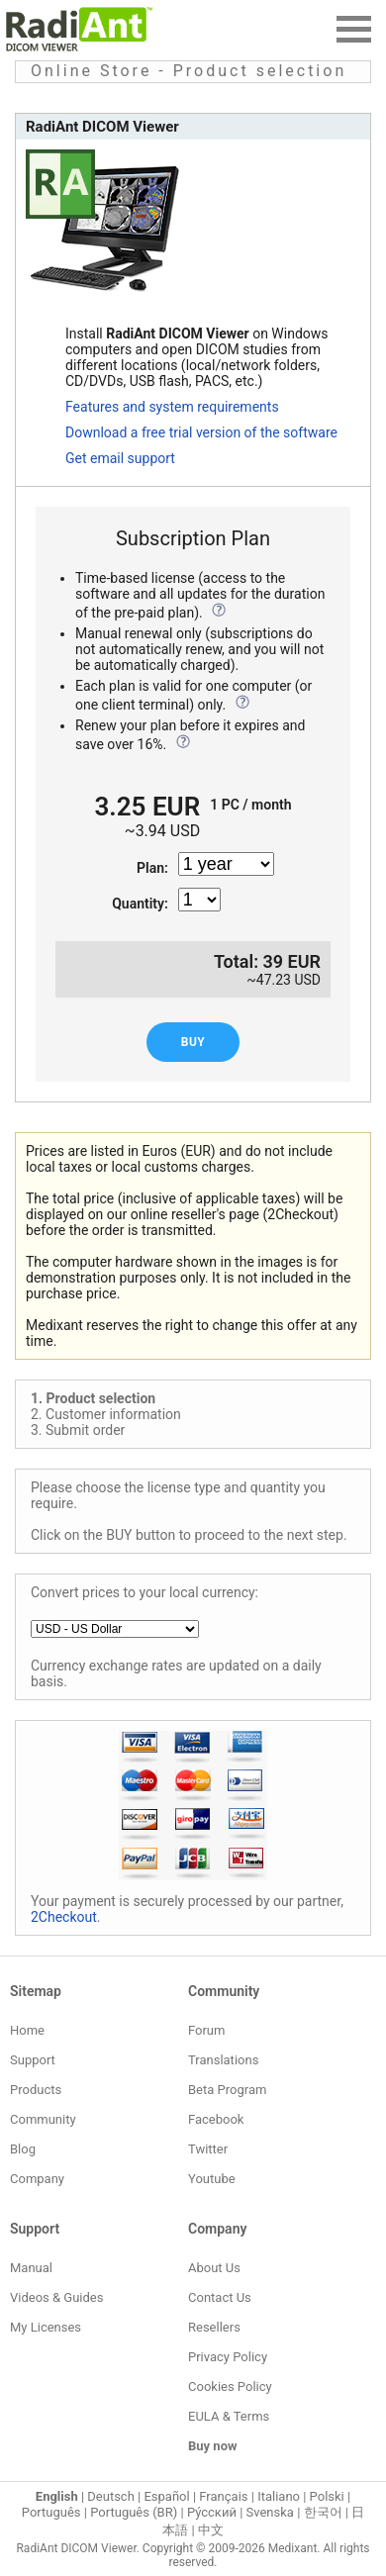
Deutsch (111, 2496)
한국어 (323, 2512)
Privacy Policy (227, 2356)
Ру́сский (212, 2512)
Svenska (270, 2512)
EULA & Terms (228, 2416)
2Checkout (64, 1917)
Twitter (208, 2149)
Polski (327, 2496)
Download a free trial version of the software (201, 432)
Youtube (212, 2178)
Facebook (215, 2119)
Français (223, 2496)
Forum (206, 2030)
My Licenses (45, 2327)
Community (43, 2119)
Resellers (214, 2327)
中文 (211, 2530)
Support (32, 2059)
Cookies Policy (230, 2386)
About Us (214, 2267)
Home (27, 2030)
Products (35, 2089)
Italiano (278, 2496)
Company (37, 2178)
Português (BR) (133, 2512)
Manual (31, 2267)
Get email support (120, 458)
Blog (23, 2149)
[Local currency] (115, 1629)
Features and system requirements (172, 407)
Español (166, 2496)
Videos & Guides (56, 2297)
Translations (223, 2059)
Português (51, 2512)
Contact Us (219, 2297)
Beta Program (227, 2089)
